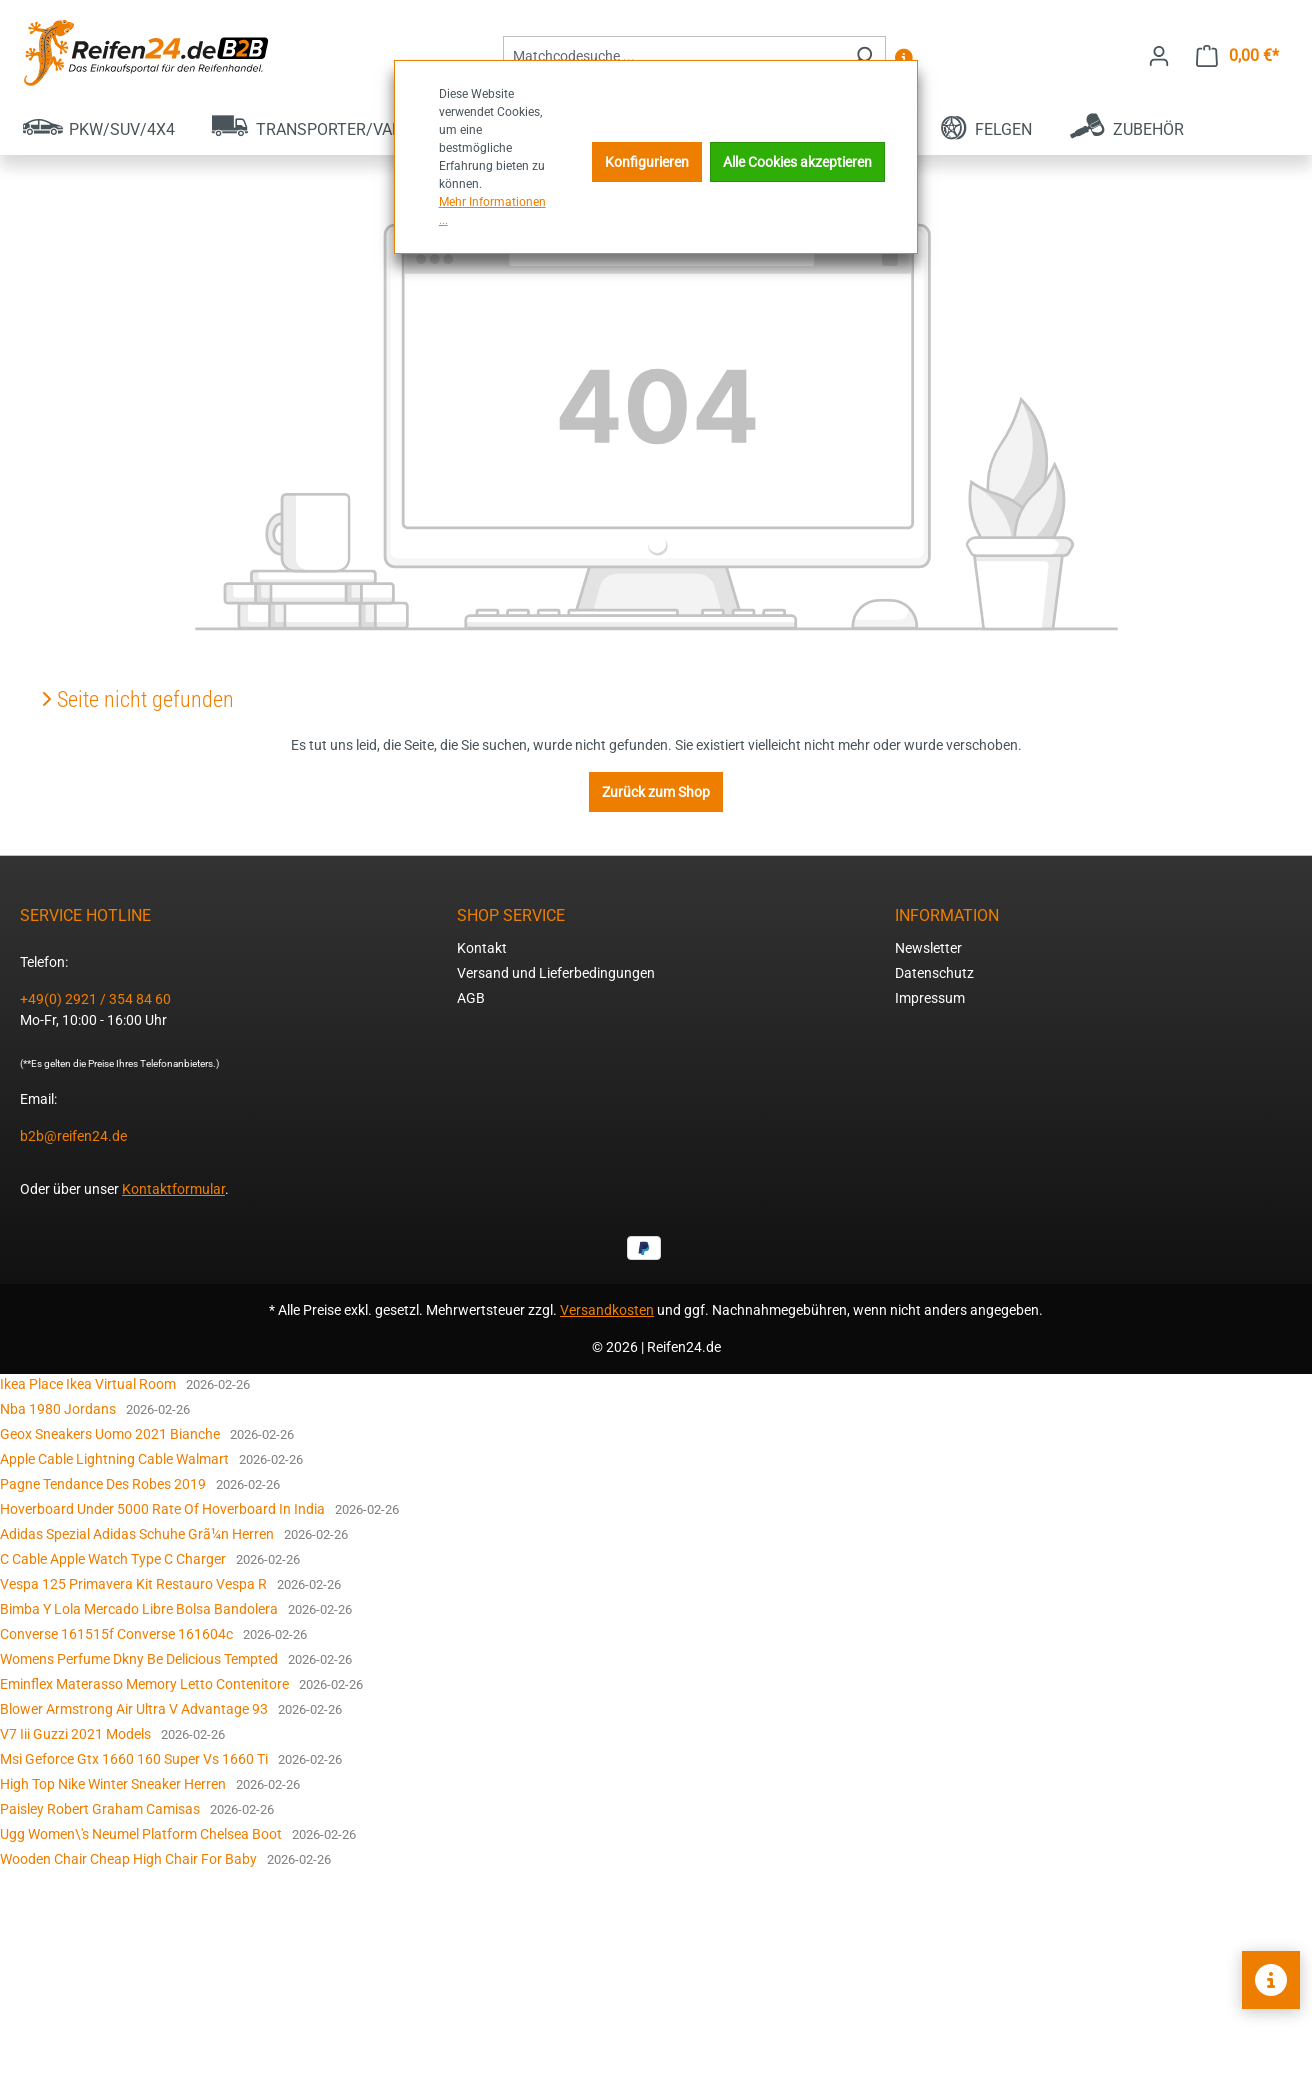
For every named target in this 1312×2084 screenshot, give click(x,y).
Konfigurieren (647, 162)
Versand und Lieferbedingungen (556, 973)
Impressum (930, 998)
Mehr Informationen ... (492, 211)
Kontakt (482, 948)
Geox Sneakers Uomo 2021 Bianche (110, 1434)
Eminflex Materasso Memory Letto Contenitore (144, 1684)
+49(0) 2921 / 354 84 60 (95, 999)
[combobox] (671, 56)
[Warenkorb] (1237, 56)
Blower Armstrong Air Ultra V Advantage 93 (134, 1709)
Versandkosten (607, 1310)
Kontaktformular (173, 1189)
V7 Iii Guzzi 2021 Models (75, 1734)
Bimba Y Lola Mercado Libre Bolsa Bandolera (139, 1609)
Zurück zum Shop (656, 792)
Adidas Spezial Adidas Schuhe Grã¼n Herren (137, 1534)
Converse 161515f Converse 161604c (116, 1634)
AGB (471, 998)
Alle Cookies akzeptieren (797, 162)
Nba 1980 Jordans (58, 1409)
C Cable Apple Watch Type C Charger (113, 1559)
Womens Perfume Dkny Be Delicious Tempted (139, 1659)
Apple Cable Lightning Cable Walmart (114, 1459)
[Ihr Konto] (1159, 56)
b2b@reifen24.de (73, 1136)
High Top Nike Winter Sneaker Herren (113, 1784)
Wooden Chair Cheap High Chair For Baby (128, 1859)
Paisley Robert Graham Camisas (100, 1809)
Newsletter (928, 948)
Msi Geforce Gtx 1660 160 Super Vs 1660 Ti (134, 1759)
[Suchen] (862, 56)
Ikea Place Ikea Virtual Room (88, 1384)
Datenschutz (934, 973)
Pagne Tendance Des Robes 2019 (103, 1484)
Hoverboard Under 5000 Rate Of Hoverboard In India (162, 1509)
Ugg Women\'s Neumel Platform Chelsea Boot (141, 1834)
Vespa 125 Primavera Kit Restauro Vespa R (133, 1584)
